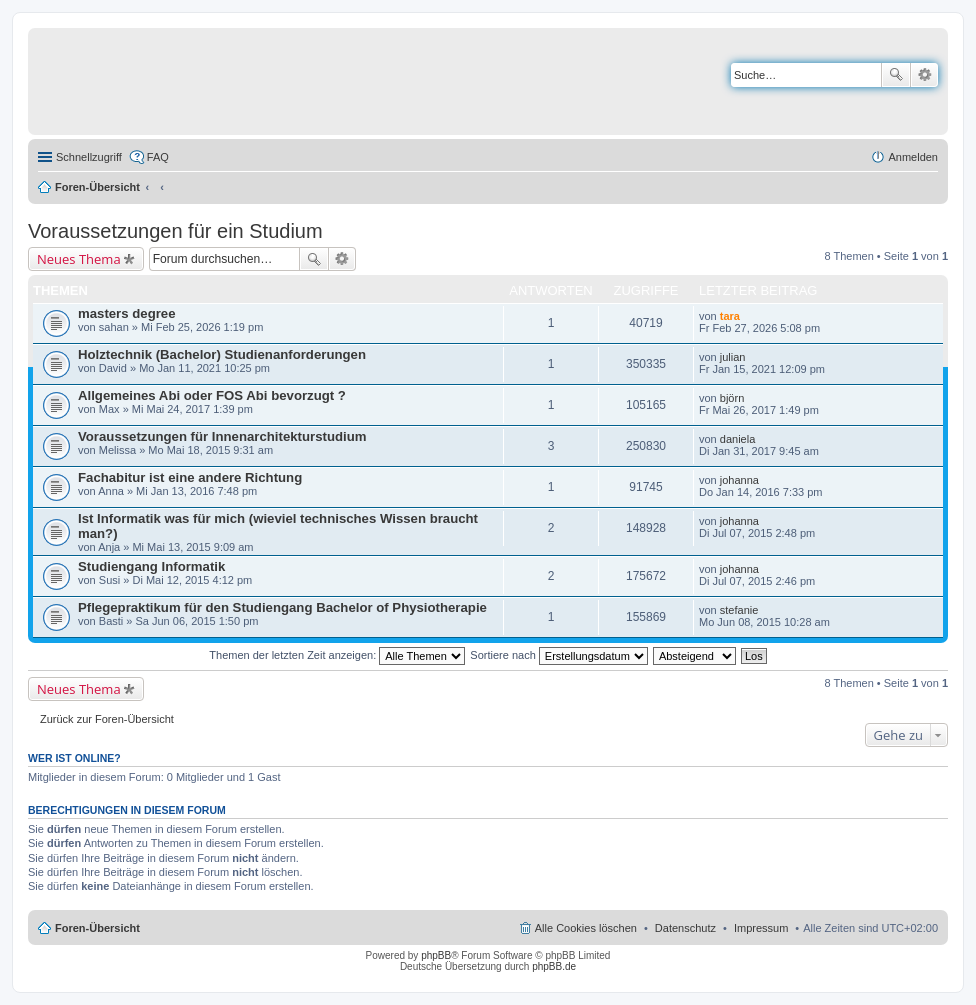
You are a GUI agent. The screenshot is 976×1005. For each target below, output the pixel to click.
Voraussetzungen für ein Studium (175, 231)
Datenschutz (685, 928)
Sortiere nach (558, 655)
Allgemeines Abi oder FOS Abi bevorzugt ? (212, 395)
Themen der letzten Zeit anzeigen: (337, 655)
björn (732, 398)
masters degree (127, 313)
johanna (739, 480)
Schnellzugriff (89, 157)
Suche (896, 75)
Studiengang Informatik (151, 566)
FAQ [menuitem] (158, 157)
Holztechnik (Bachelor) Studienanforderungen (222, 354)
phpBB (436, 955)
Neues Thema (79, 259)
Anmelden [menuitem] (913, 157)
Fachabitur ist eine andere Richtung (190, 477)
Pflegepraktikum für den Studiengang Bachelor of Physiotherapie (282, 607)
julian (733, 357)
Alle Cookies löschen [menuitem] (586, 928)
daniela (737, 439)
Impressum (761, 928)
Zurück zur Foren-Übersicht (107, 719)
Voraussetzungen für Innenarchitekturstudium (222, 436)
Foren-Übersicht (97, 187)
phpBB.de (554, 966)
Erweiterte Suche (924, 75)
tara (730, 316)
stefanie (739, 610)
